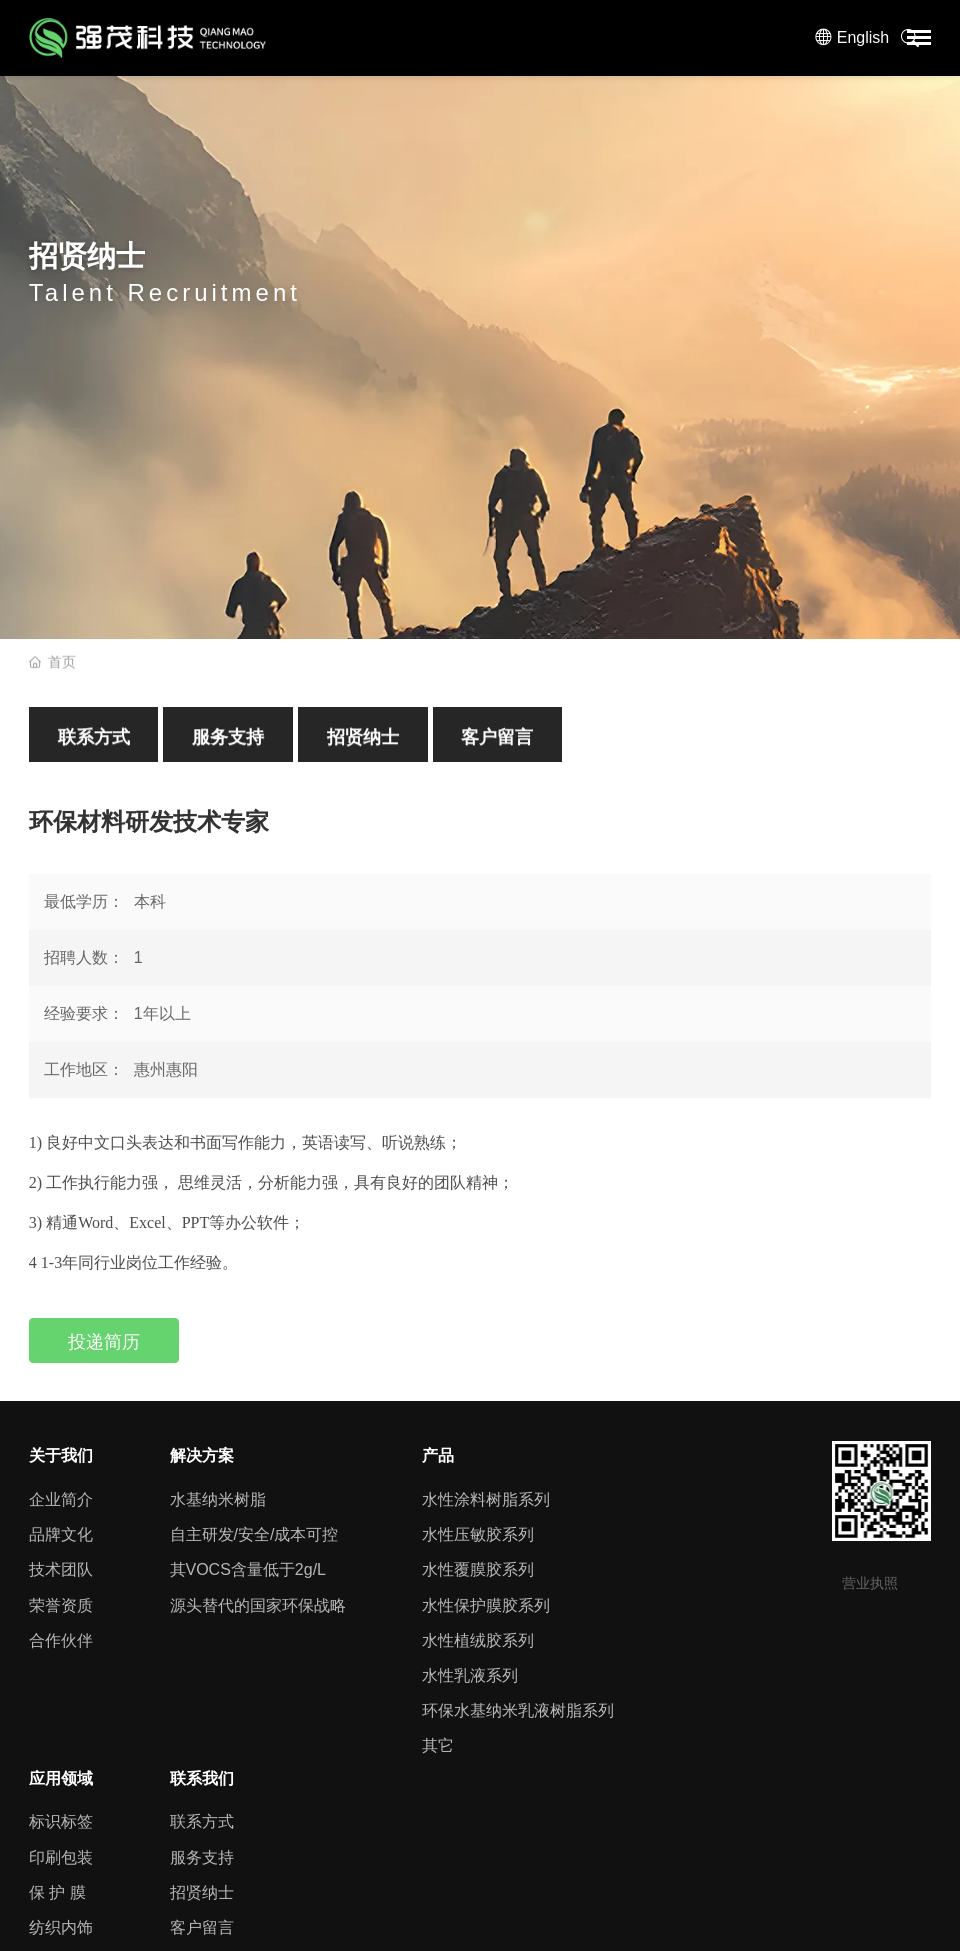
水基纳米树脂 (218, 1499)
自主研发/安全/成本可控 (254, 1534)
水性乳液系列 (470, 1675)
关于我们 (61, 1455)
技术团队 (61, 1569)
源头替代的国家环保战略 (258, 1605)
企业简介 (61, 1499)
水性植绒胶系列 (478, 1640)
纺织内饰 (61, 1927)
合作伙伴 (61, 1640)
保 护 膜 (57, 1892)
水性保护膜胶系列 (486, 1605)
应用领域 (61, 1778)
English (863, 37)
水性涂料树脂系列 (486, 1499)
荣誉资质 (61, 1605)
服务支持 (228, 746)
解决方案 (202, 1455)
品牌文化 (61, 1534)
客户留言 (497, 746)
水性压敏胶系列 (478, 1534)
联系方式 (94, 746)
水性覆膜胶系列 (478, 1569)
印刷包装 (61, 1857)
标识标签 (61, 1821)
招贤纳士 (363, 746)
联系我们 (202, 1778)
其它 (438, 1745)
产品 (438, 1455)
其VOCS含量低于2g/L (248, 1569)
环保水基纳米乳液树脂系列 (518, 1710)
